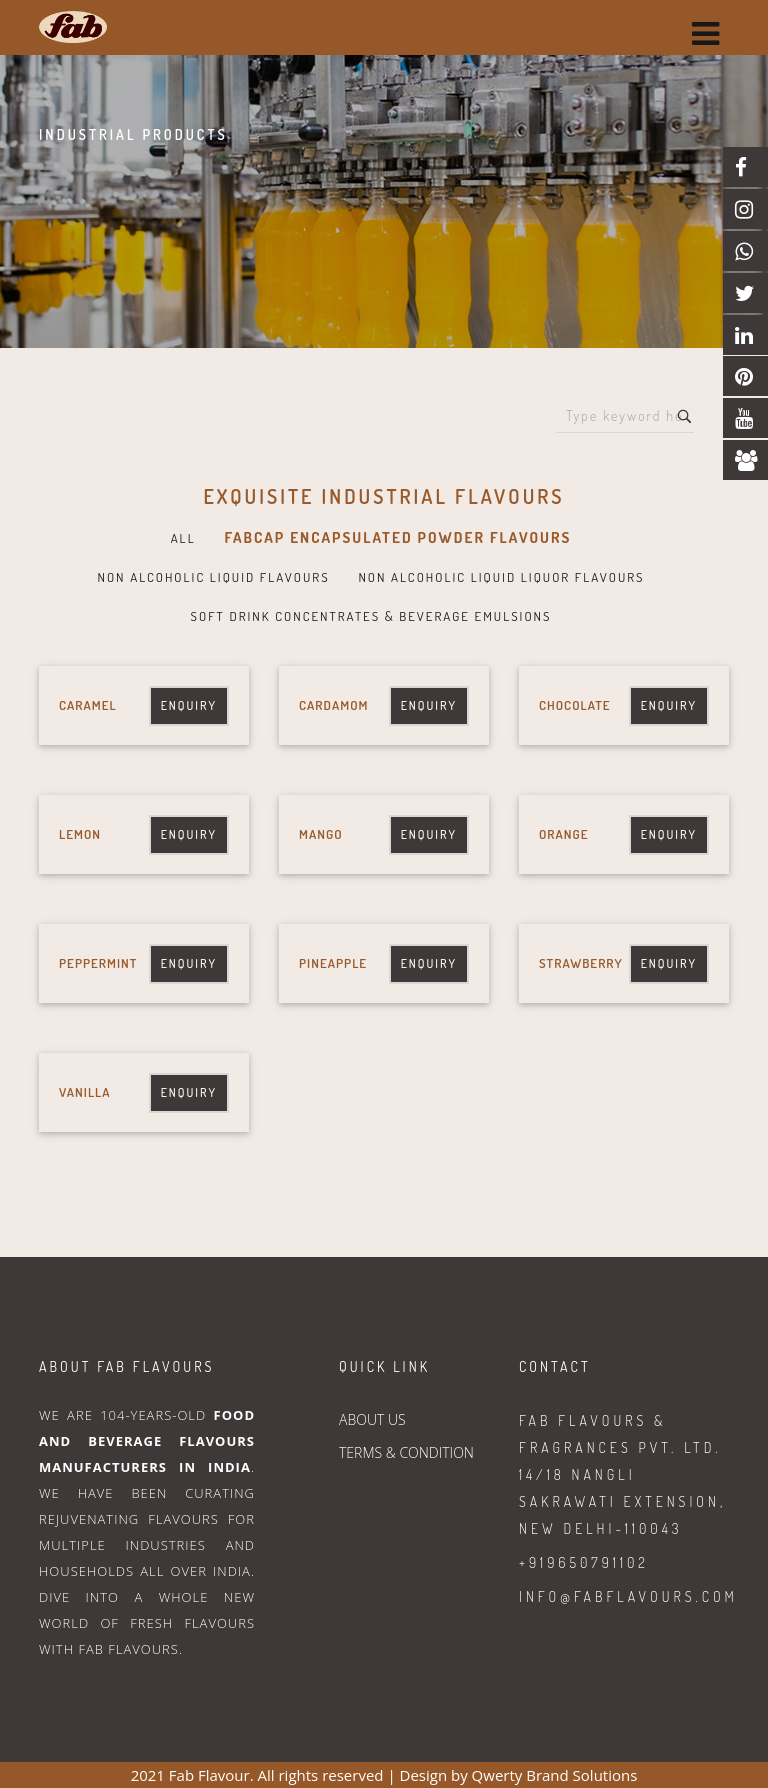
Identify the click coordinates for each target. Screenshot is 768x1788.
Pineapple (333, 963)
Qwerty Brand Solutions (555, 1775)
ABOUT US (372, 1419)
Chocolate (575, 705)
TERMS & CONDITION (406, 1452)
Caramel (88, 705)
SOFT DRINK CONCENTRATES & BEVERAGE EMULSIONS (371, 616)
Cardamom (333, 705)
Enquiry (189, 705)
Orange (564, 834)
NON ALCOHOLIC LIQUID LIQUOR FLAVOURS (501, 577)
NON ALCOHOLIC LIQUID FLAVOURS (213, 577)
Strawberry (581, 963)
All (183, 538)
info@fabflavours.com (628, 1596)
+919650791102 (584, 1562)
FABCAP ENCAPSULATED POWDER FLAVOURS (397, 537)
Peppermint (98, 963)
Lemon (80, 834)
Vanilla (85, 1092)
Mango (321, 834)
